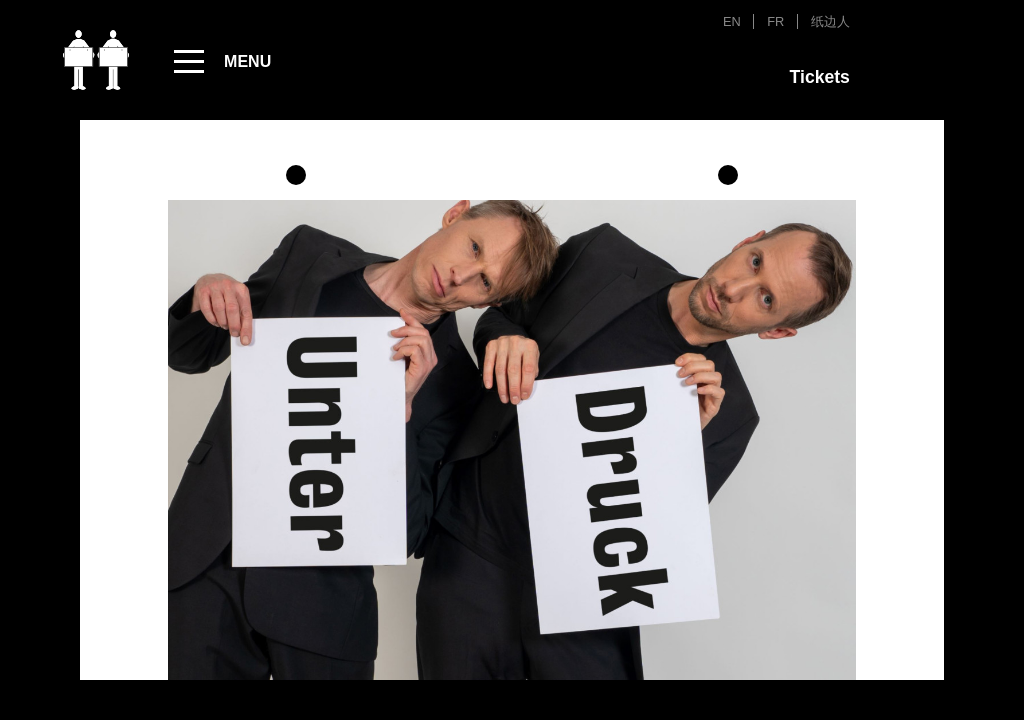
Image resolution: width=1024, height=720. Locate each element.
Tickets (820, 77)
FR (775, 21)
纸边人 (830, 21)
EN (732, 21)
